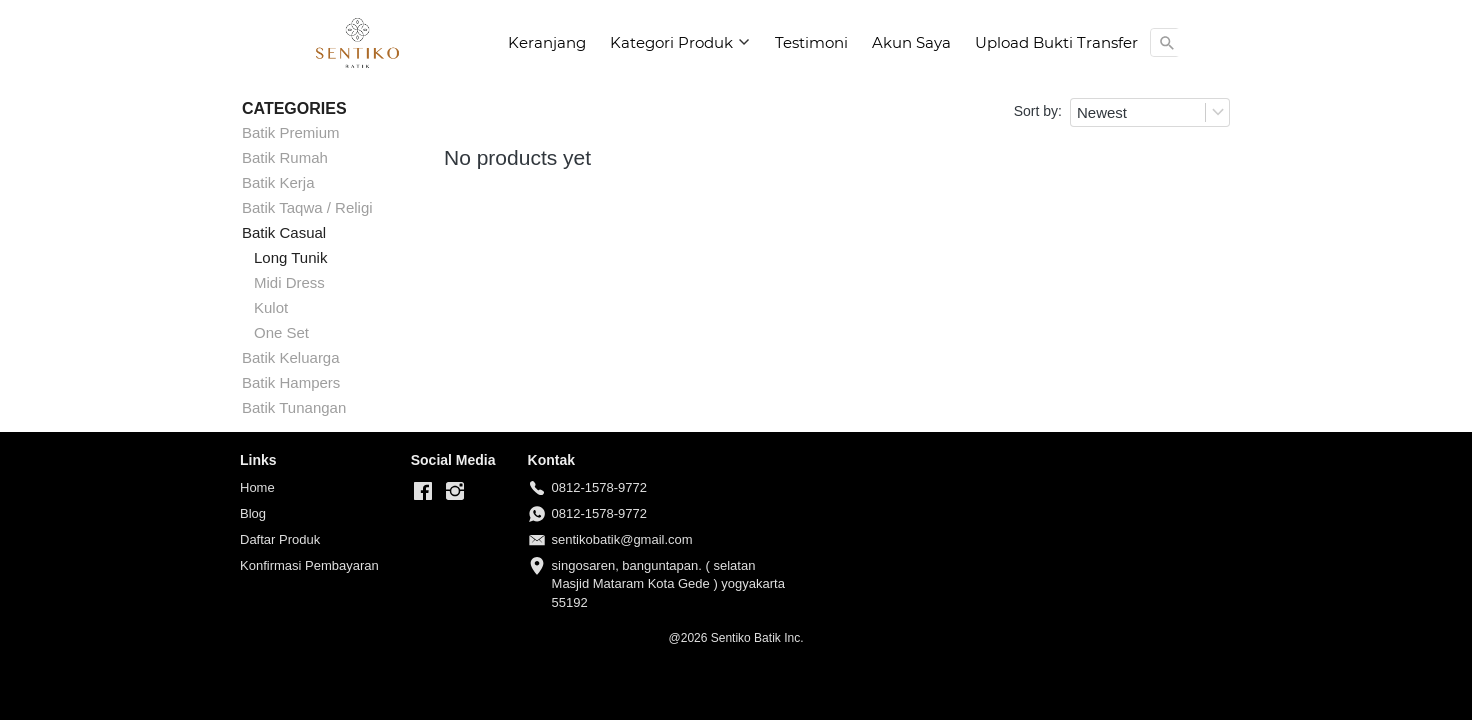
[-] (423, 492)
